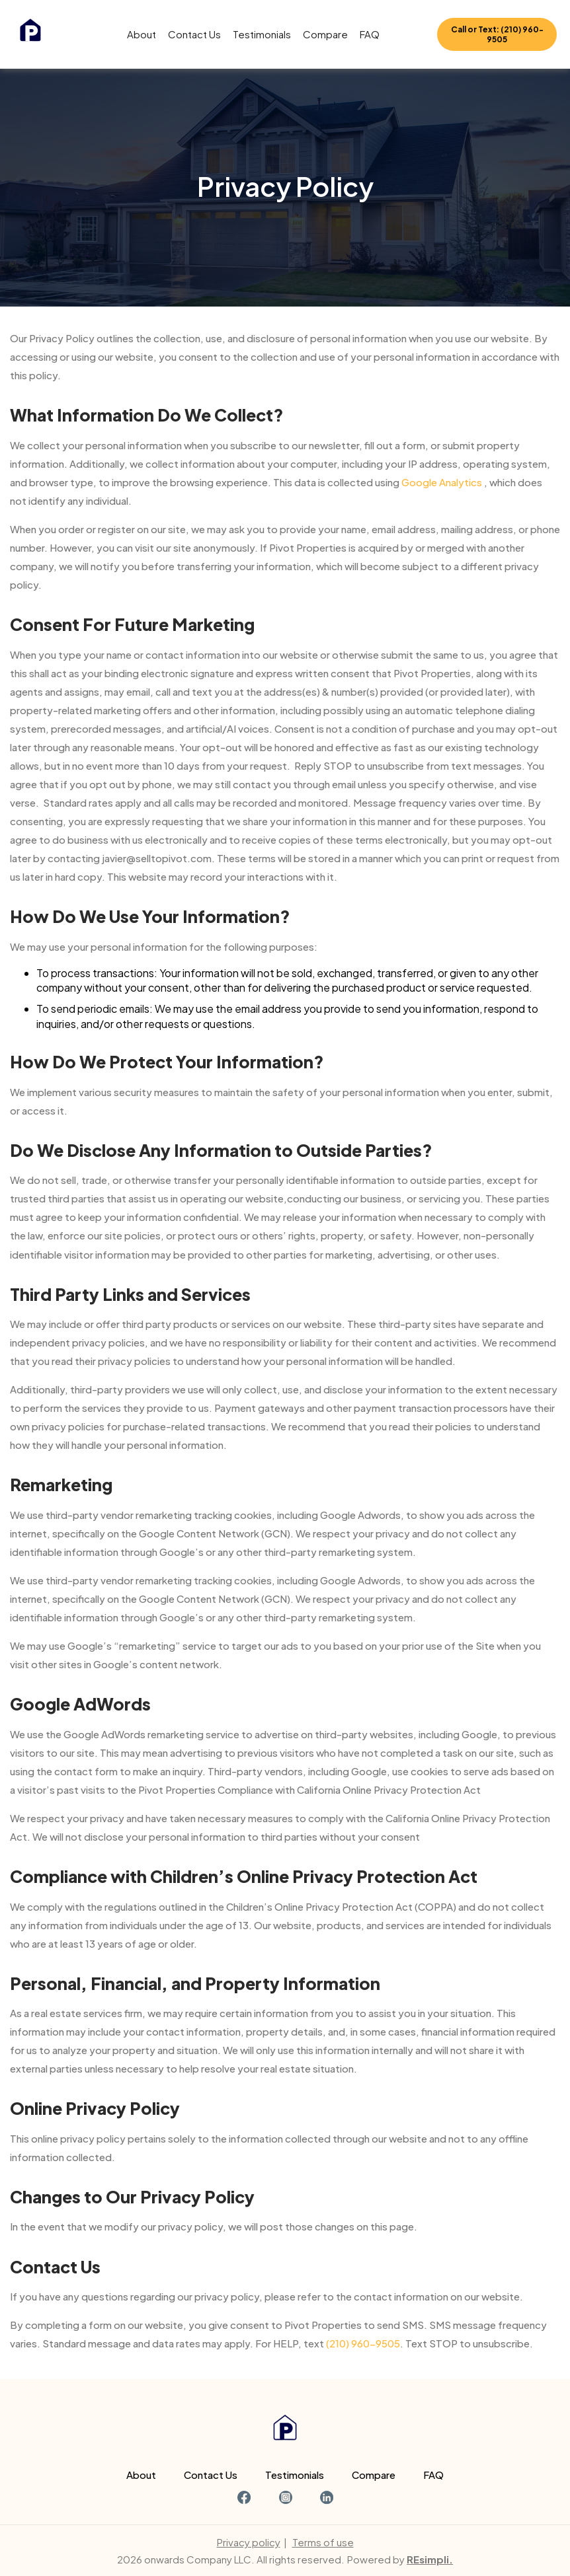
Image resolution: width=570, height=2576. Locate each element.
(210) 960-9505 (363, 2343)
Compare (325, 34)
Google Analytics (441, 482)
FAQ (370, 34)
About (141, 34)
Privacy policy (248, 2542)
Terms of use (323, 2542)
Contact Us (194, 34)
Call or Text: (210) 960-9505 (497, 34)
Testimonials (262, 34)
